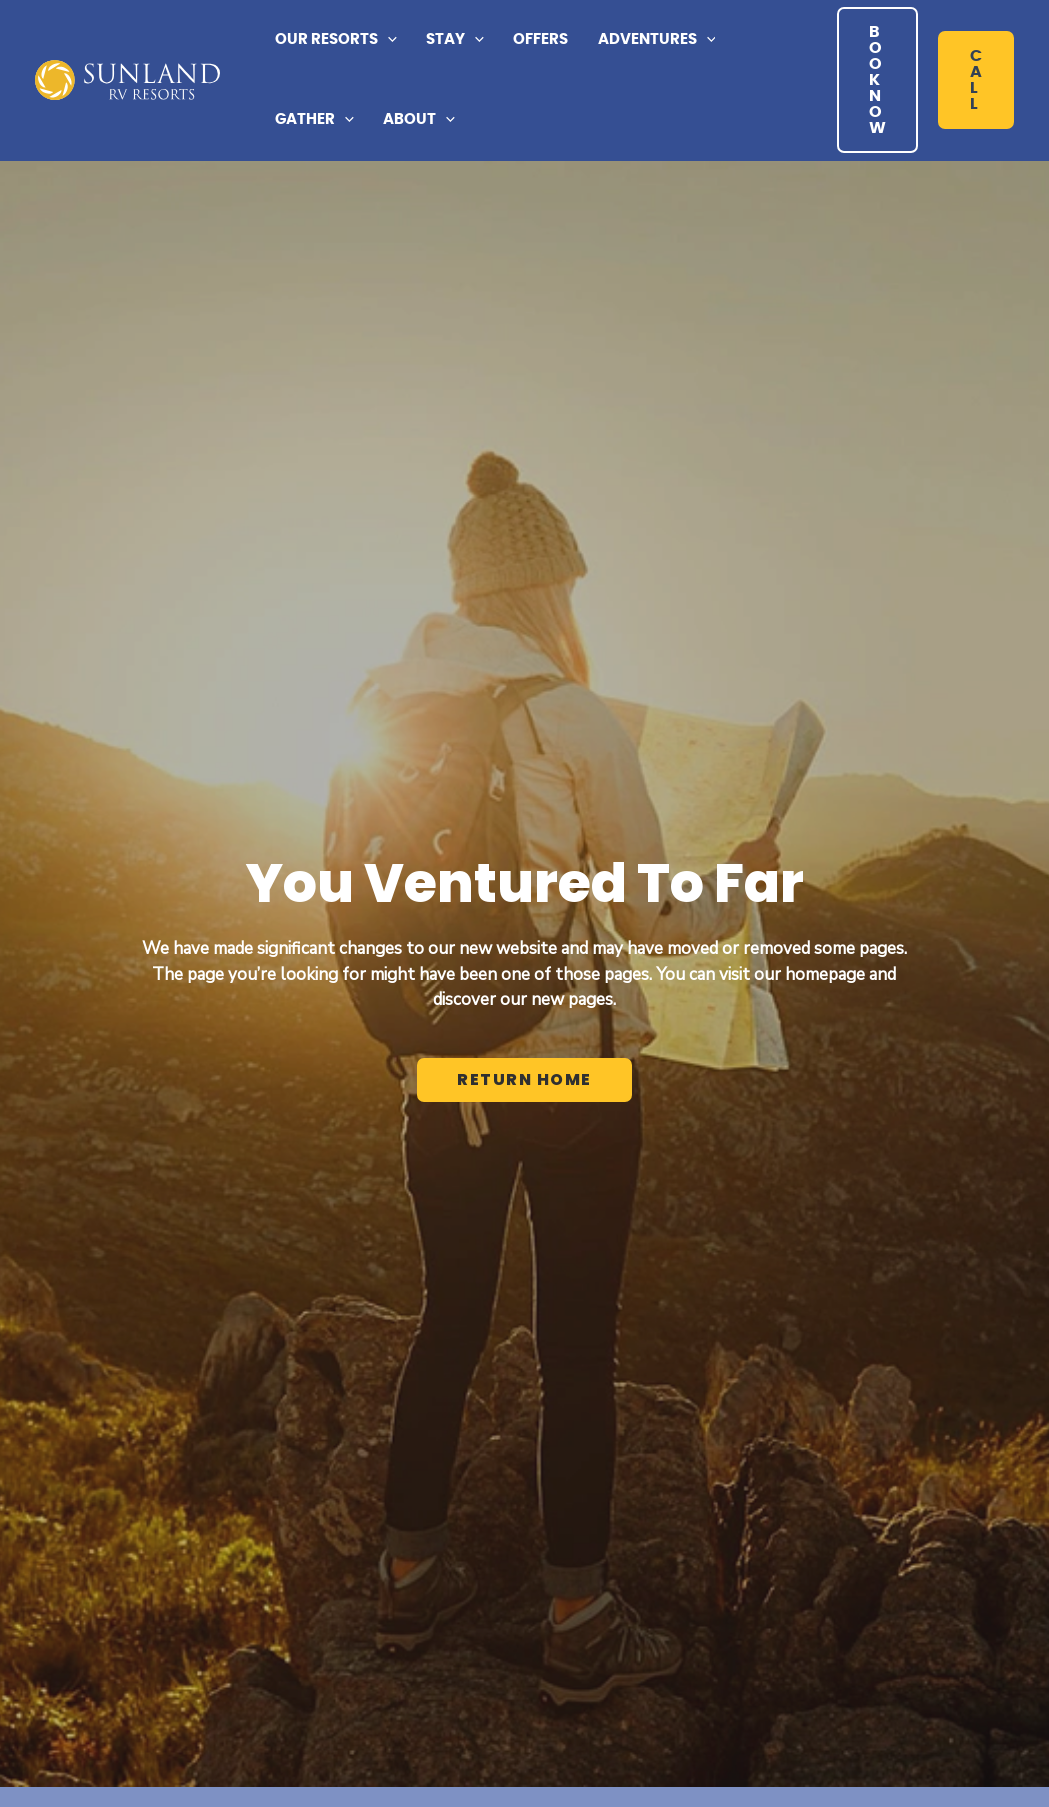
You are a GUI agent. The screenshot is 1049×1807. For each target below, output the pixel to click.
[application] (387, 40)
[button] (335, 40)
